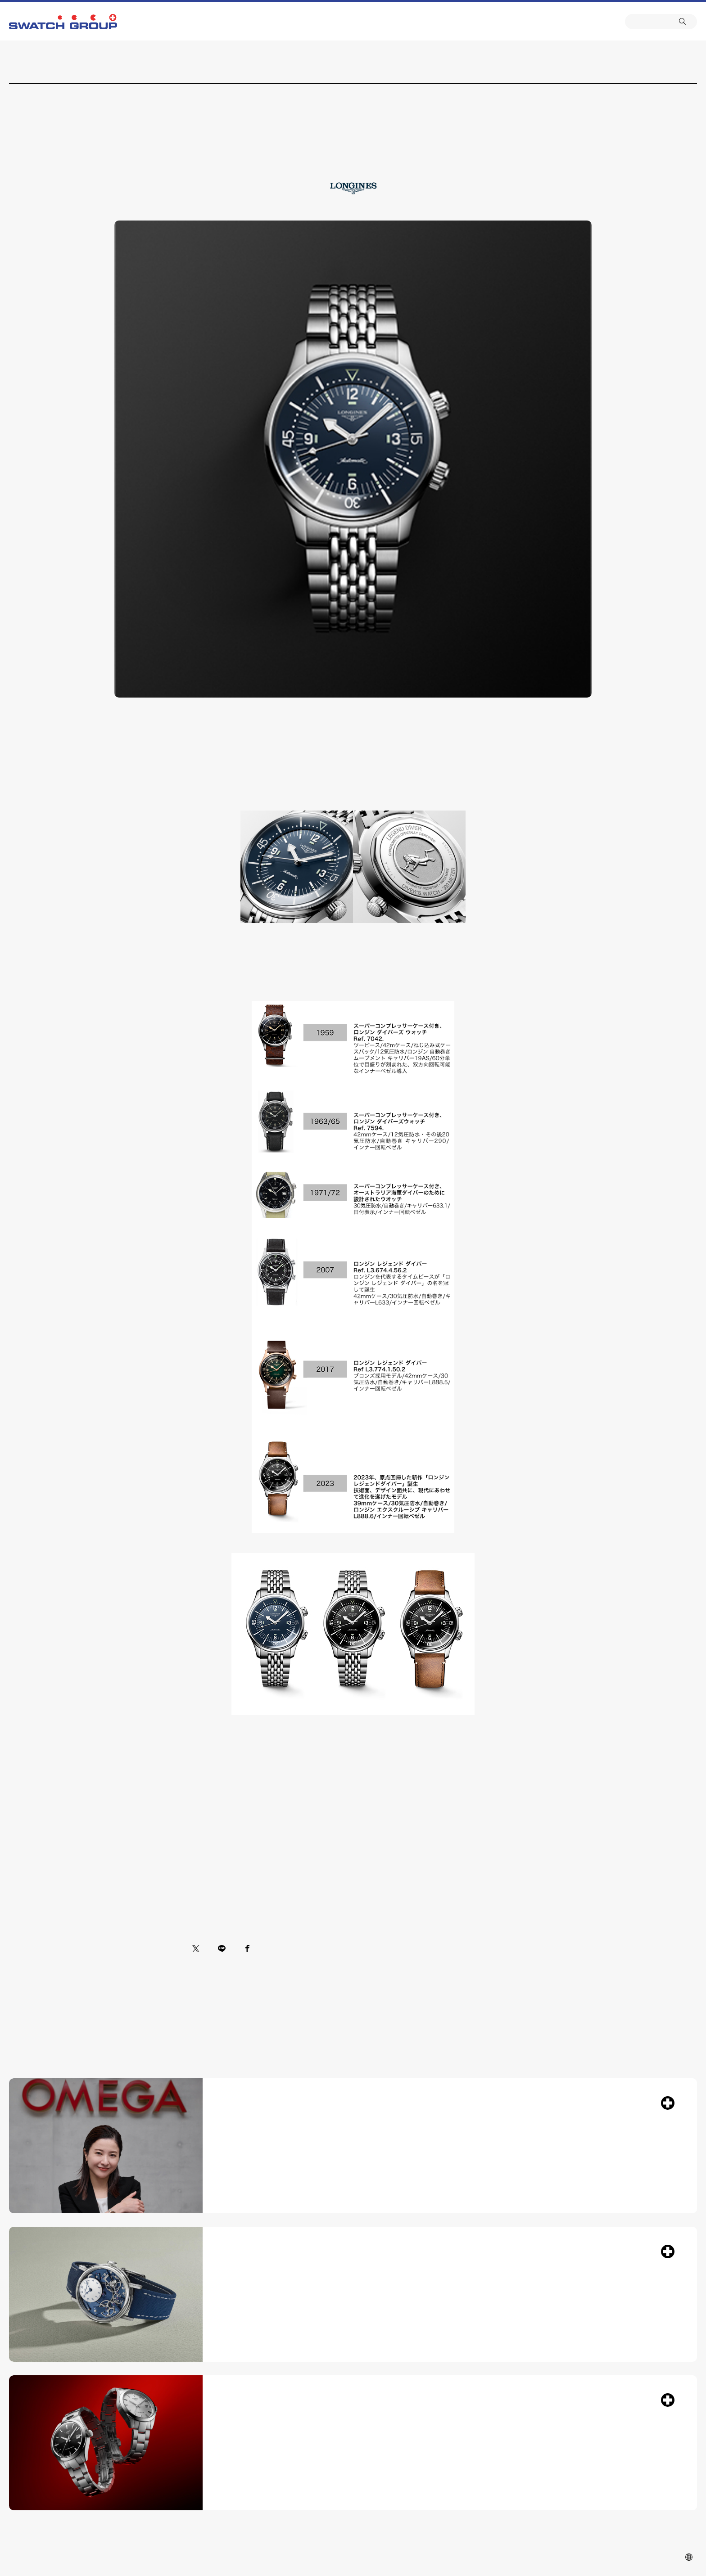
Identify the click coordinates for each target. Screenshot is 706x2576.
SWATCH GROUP (63, 21)
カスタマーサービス (353, 21)
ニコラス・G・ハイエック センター (319, 21)
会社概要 (387, 21)
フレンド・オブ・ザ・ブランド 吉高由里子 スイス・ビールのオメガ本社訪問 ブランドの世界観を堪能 (441, 2149)
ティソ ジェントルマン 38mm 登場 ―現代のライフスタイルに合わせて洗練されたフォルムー (441, 2514)
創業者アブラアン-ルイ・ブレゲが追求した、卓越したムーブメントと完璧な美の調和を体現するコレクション (441, 2350)
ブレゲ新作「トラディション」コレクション (441, 2326)
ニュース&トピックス (370, 21)
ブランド (336, 21)
